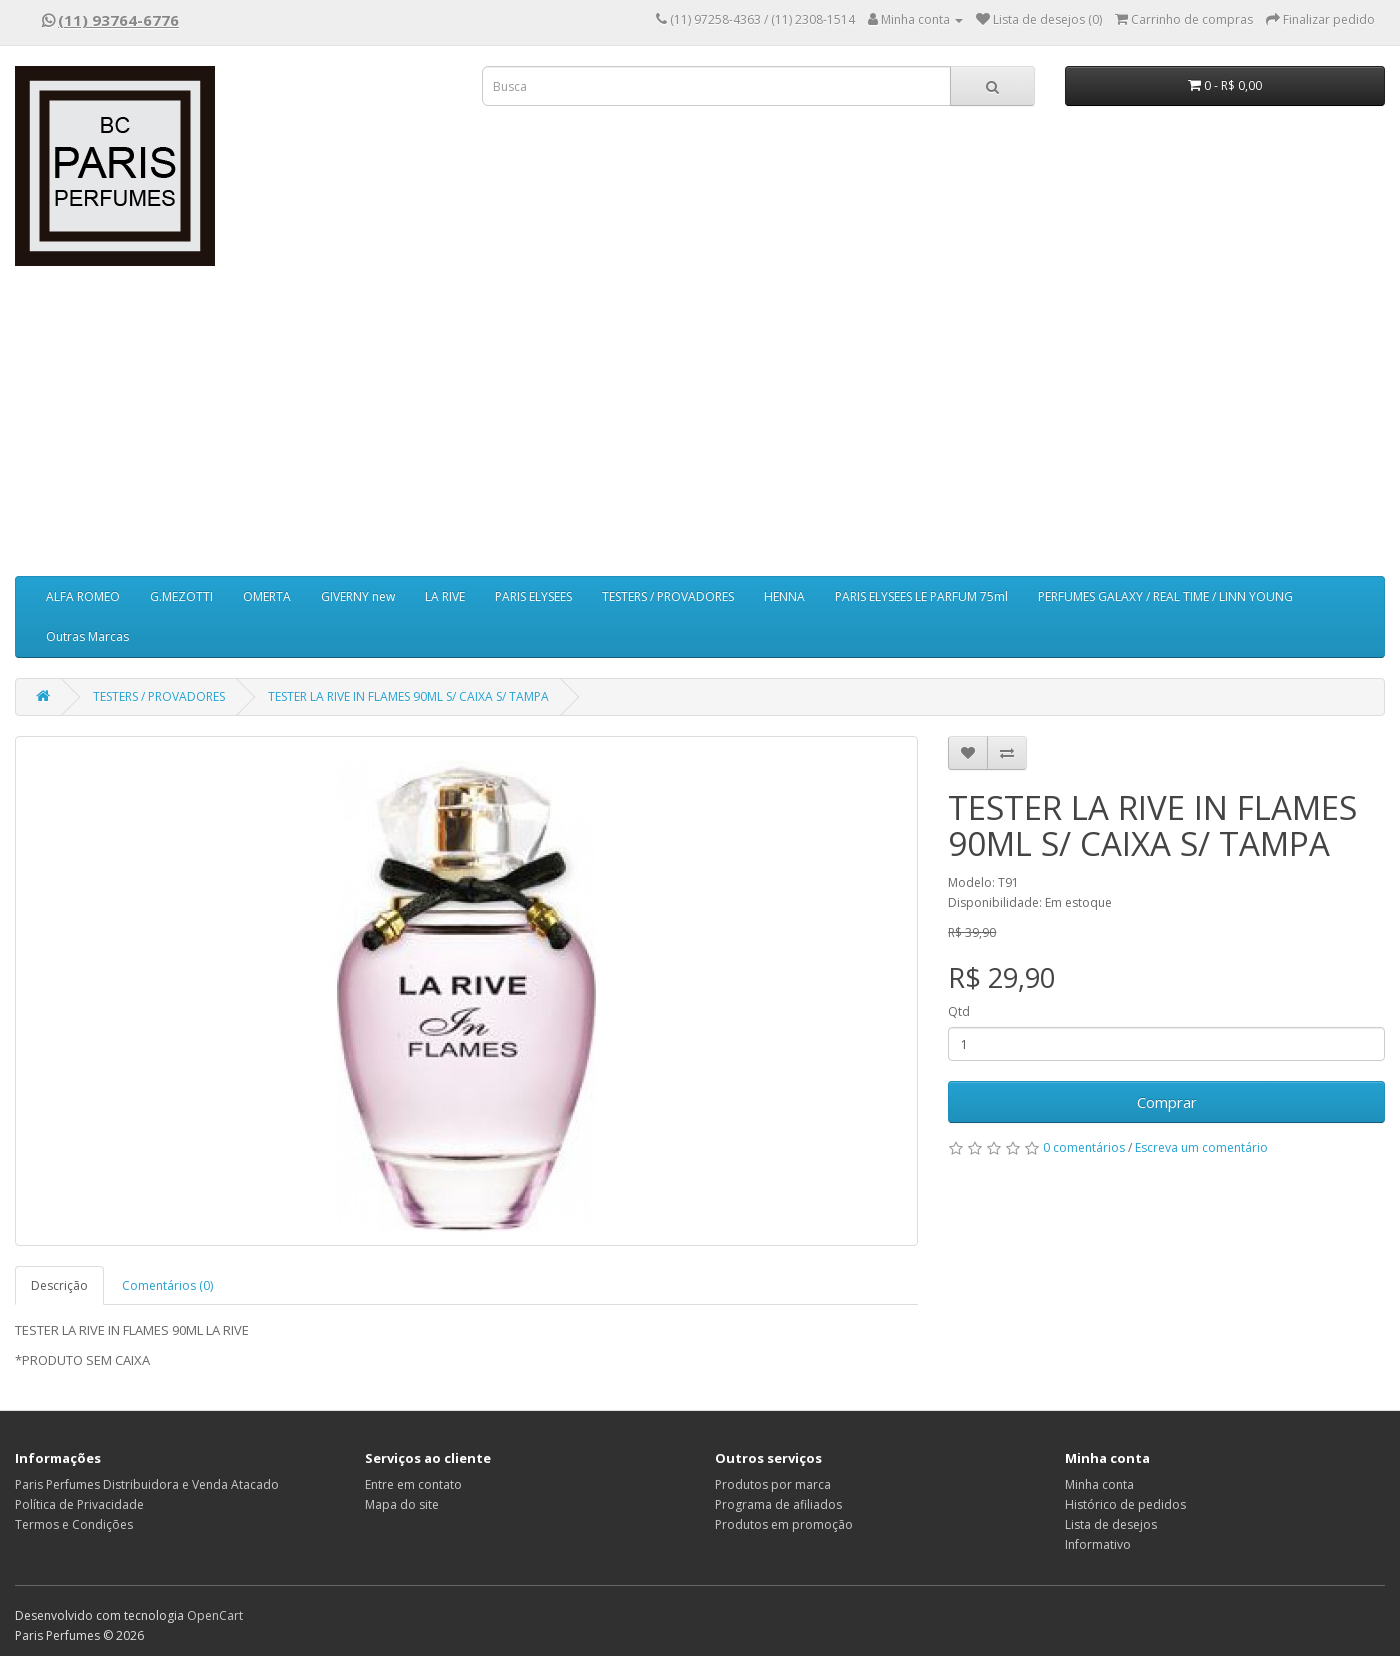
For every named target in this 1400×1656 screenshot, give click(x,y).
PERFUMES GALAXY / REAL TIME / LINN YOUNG (1165, 596)
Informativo (1098, 1544)
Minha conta (1099, 1484)
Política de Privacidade (79, 1504)
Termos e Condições (74, 1524)
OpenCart (215, 1615)
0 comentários (1084, 1147)
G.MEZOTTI (181, 596)
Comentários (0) (167, 1285)
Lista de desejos (1111, 1524)
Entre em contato (413, 1484)
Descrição (59, 1285)
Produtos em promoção (784, 1524)
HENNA (784, 596)
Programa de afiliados (778, 1504)
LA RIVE (445, 596)
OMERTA (267, 596)
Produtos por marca (773, 1484)
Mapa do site (402, 1504)
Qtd (959, 1011)
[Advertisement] (700, 426)
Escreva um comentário (1201, 1147)
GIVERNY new (358, 596)
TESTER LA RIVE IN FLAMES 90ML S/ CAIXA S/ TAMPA (408, 696)
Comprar (1167, 1102)
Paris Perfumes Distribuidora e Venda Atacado (147, 1484)
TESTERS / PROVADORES (668, 596)
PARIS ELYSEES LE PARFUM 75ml (921, 596)
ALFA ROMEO (83, 596)
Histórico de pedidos (1125, 1504)
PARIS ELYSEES (533, 596)
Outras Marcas (87, 636)
